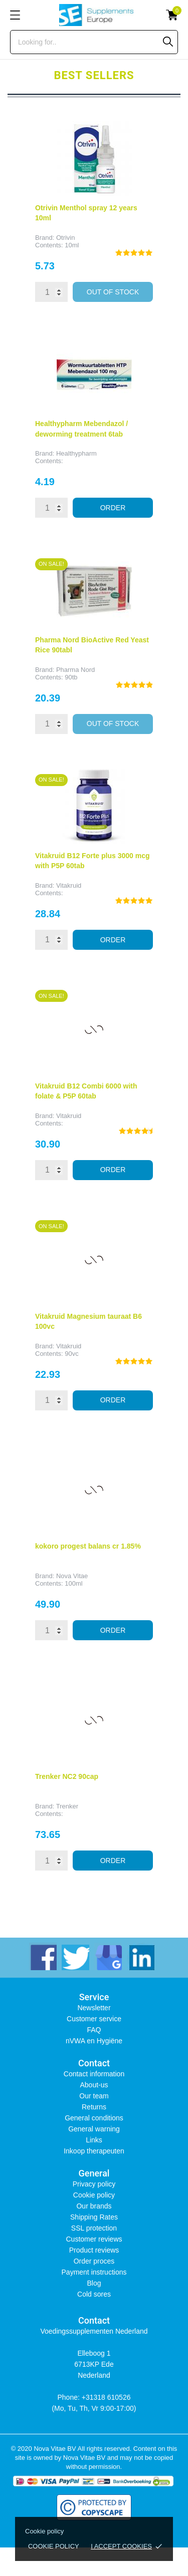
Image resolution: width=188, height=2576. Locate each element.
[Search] (168, 42)
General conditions (94, 2118)
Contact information (94, 2074)
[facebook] (43, 1956)
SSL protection (94, 2228)
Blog (94, 2283)
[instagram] (108, 1956)
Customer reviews (94, 2239)
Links (94, 2140)
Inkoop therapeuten (94, 2151)
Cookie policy (53, 2546)
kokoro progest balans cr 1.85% (88, 1546)
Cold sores (94, 2294)
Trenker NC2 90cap (66, 1776)
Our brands (93, 2206)
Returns (94, 2107)
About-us (94, 2085)
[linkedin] (140, 1956)
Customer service (94, 2019)
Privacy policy (94, 2184)
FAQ (94, 2030)
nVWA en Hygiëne (94, 2041)
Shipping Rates (94, 2217)
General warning (94, 2129)
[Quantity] (51, 292)
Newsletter (93, 2008)
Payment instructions (94, 2272)
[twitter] (75, 1956)
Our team (93, 2096)
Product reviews (94, 2250)
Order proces (94, 2261)
